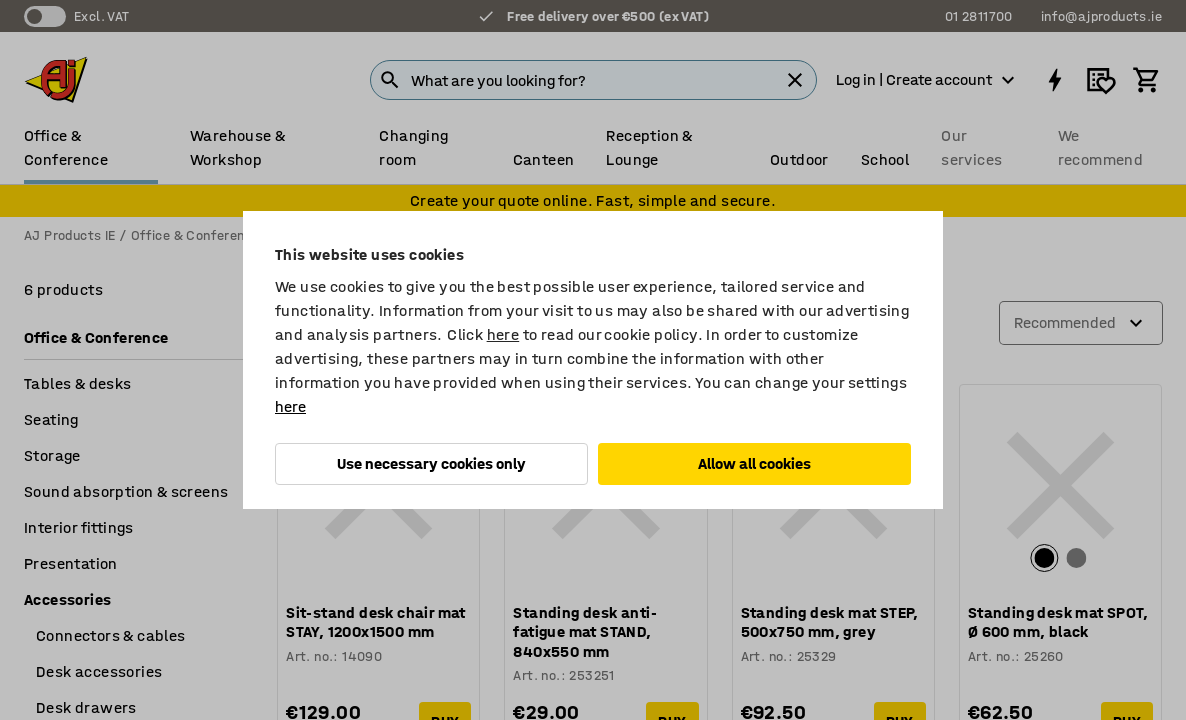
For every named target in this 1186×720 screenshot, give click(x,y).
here (503, 334)
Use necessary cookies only (431, 463)
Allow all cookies (754, 463)
